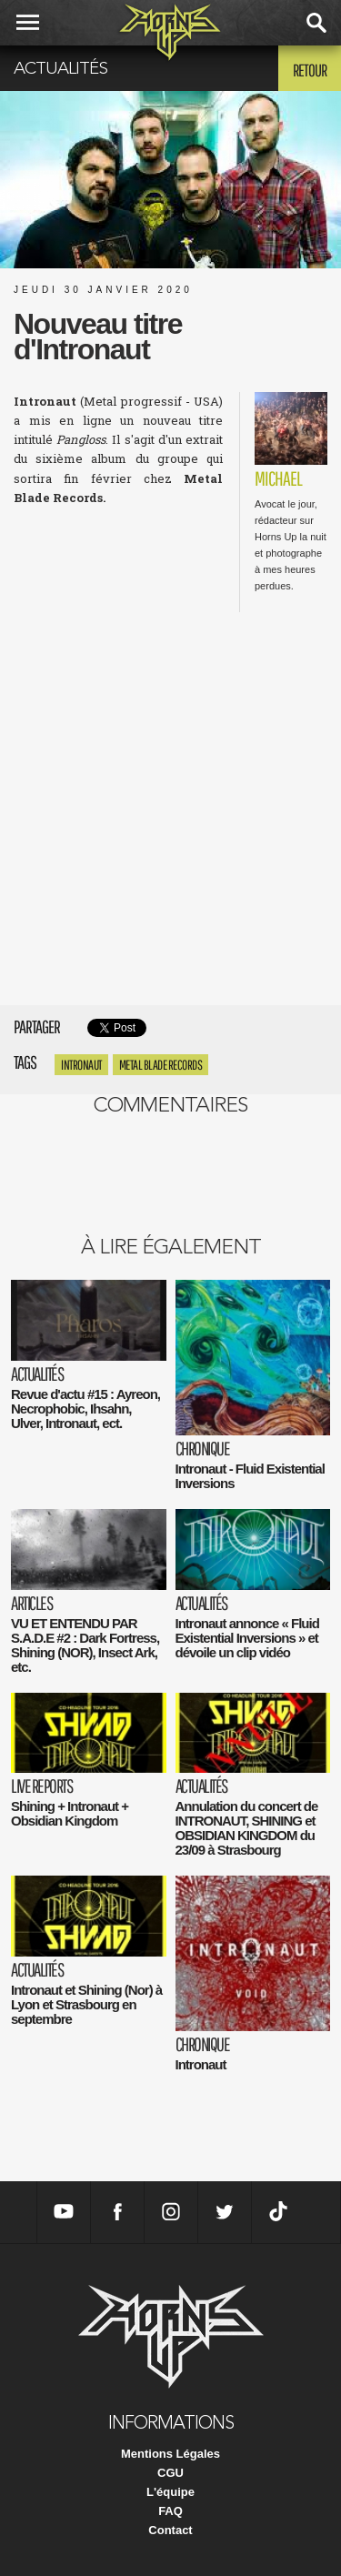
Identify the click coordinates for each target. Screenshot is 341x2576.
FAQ (170, 2511)
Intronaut (81, 1064)
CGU (170, 2473)
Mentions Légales (170, 2453)
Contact (170, 2530)
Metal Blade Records (161, 1064)
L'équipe (170, 2492)
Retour (309, 70)
